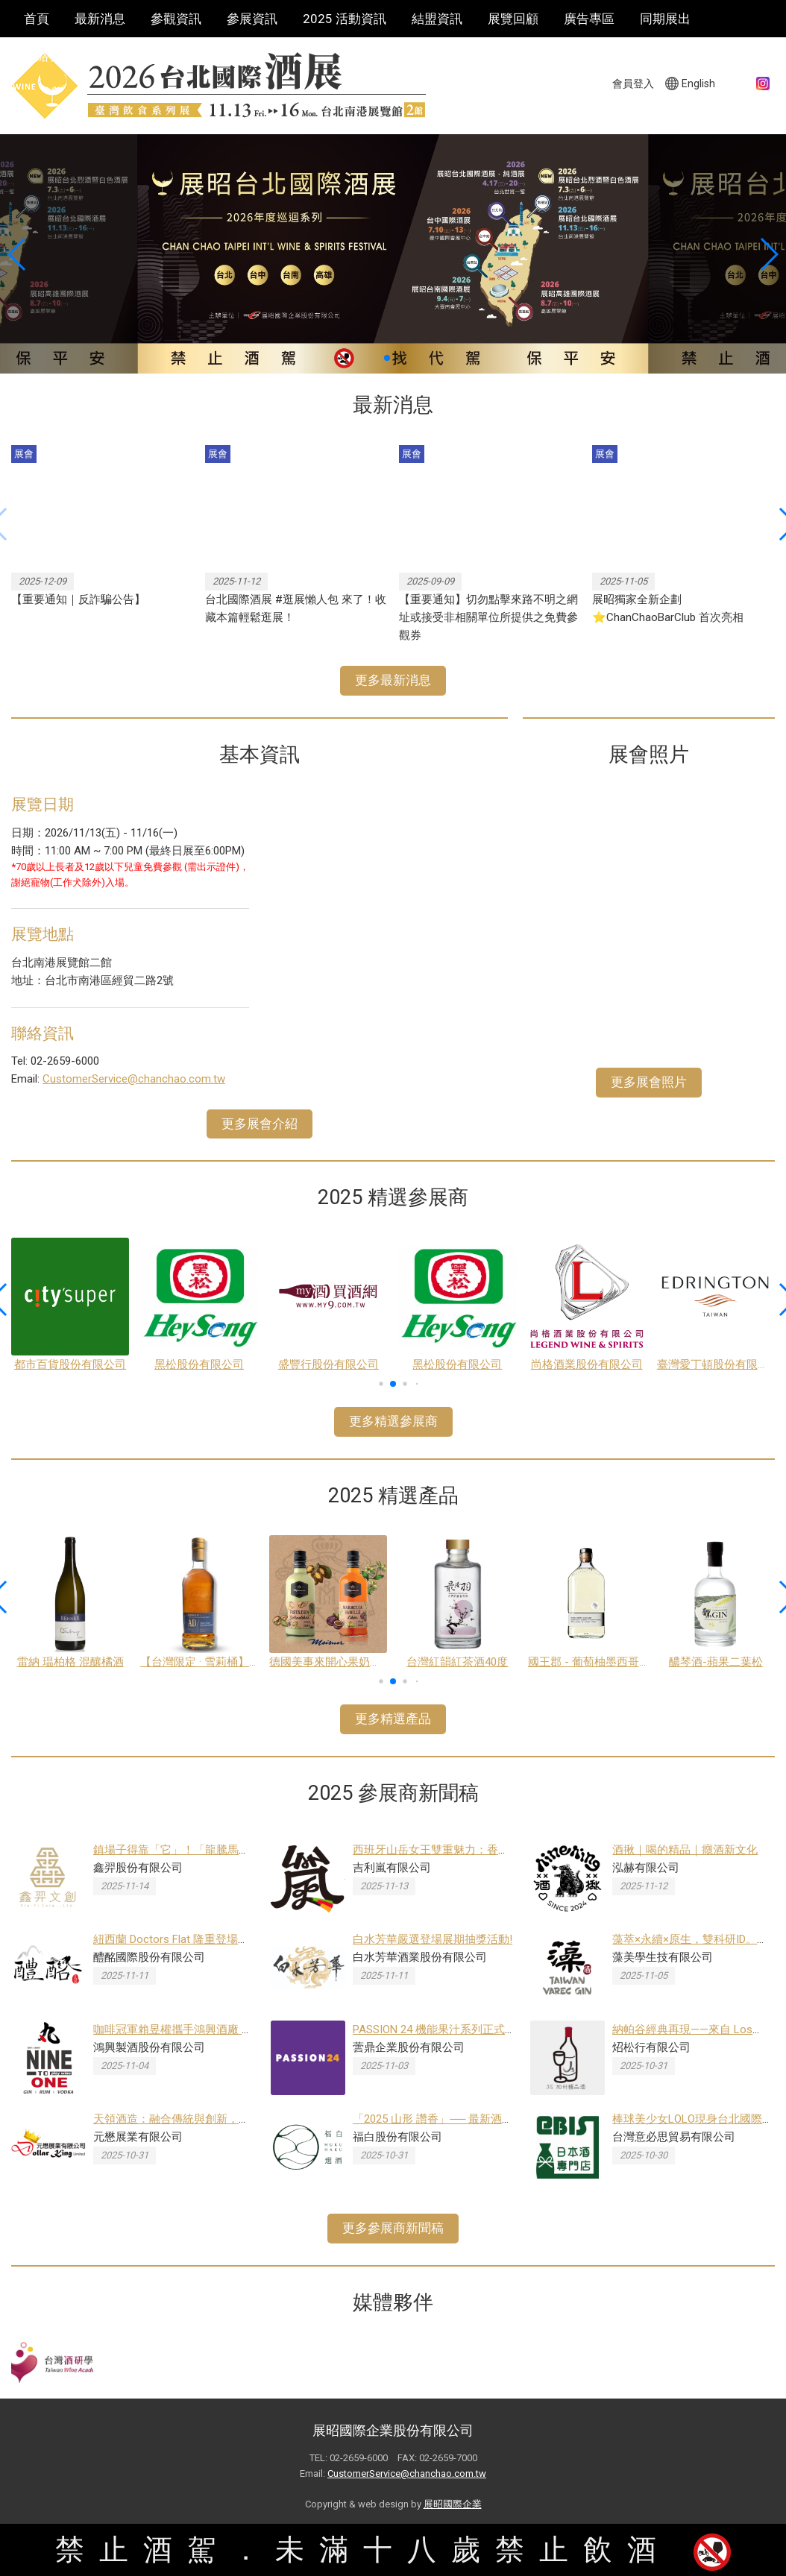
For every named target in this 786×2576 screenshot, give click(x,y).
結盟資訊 (437, 18)
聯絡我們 (49, 55)
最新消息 (100, 18)
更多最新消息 (393, 680)
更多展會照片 (649, 1081)
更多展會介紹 (259, 1123)
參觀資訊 (176, 18)
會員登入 (633, 83)
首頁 (36, 18)
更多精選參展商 (393, 1421)
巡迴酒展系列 (138, 55)
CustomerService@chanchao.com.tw (134, 1079)
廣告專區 (589, 18)
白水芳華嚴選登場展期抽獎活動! (432, 1939)
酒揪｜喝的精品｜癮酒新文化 (685, 1850)
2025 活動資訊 (344, 18)
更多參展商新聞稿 (393, 2227)
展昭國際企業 (453, 2504)
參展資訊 (252, 18)
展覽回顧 (513, 18)
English (698, 83)
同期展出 (665, 18)
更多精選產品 (393, 1718)
